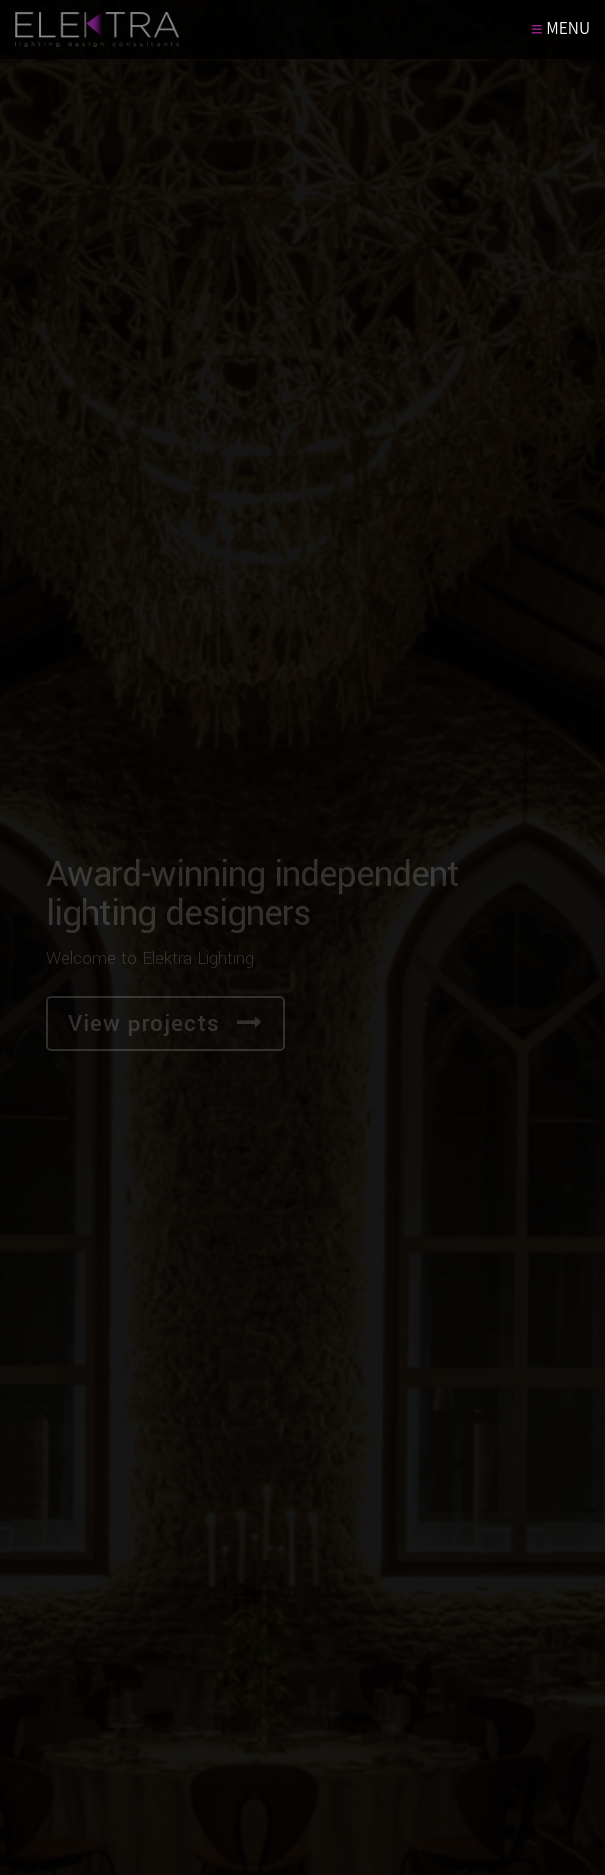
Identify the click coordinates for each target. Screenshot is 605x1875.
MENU (560, 28)
